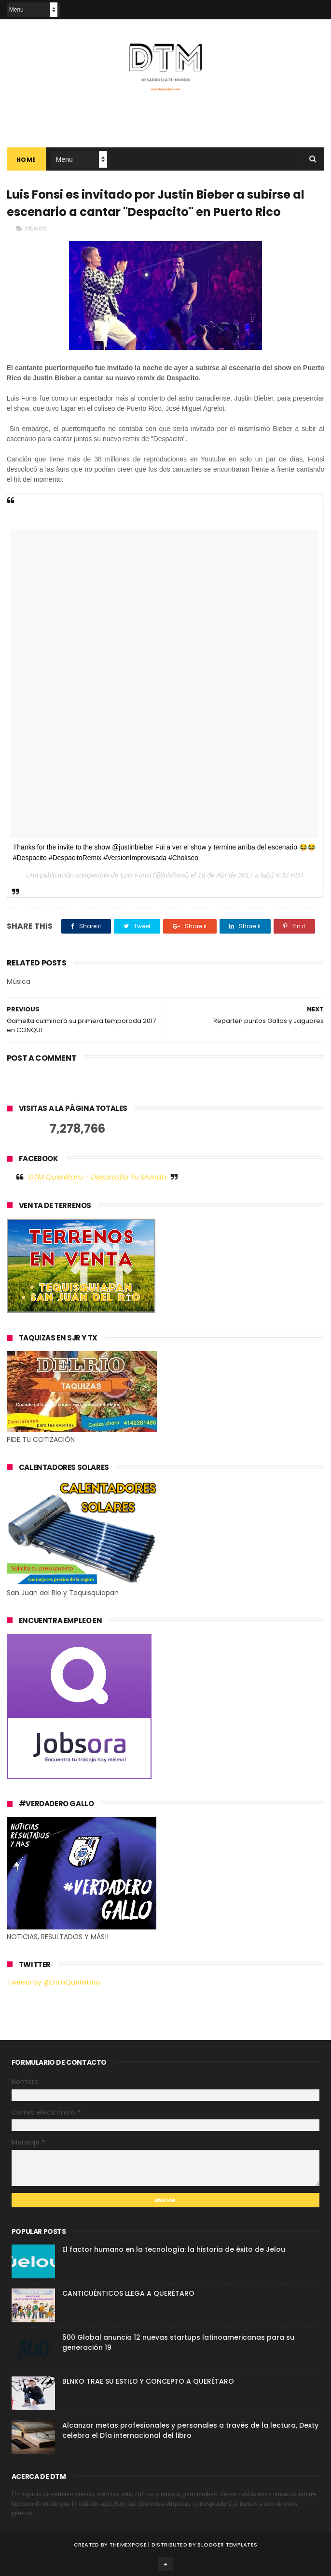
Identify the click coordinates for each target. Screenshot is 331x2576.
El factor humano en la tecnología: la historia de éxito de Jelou (173, 2249)
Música (36, 228)
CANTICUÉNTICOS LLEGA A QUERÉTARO (128, 2293)
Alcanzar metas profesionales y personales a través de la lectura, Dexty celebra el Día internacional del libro (190, 2430)
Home (26, 160)
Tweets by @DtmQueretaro (53, 1982)
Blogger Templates (227, 2544)
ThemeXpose (128, 2544)
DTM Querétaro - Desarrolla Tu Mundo (97, 1177)
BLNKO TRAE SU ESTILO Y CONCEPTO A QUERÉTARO (148, 2381)
